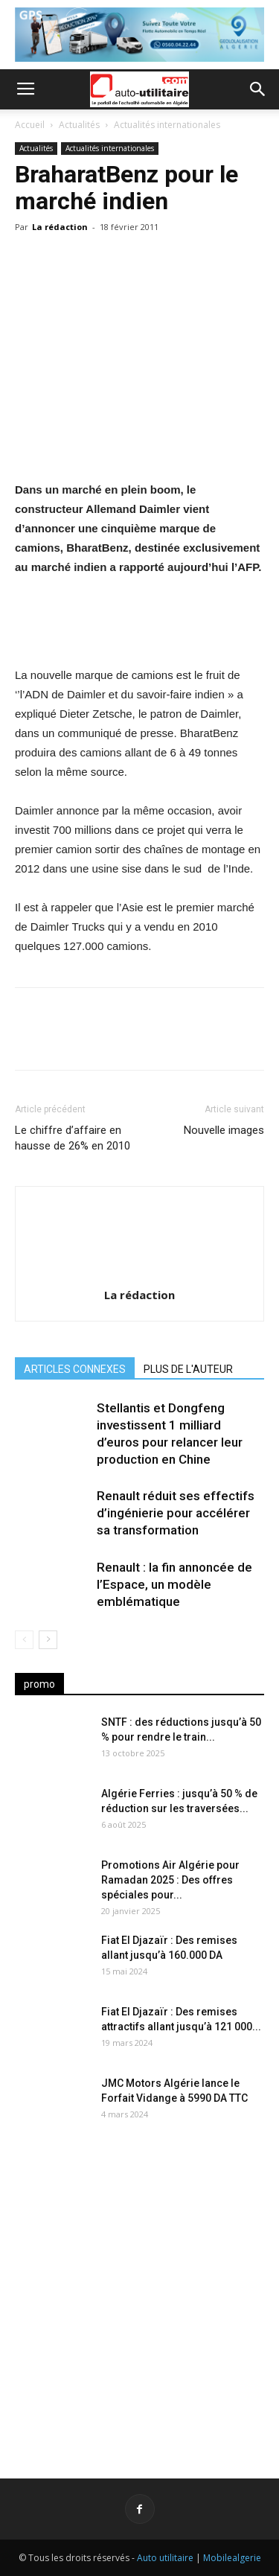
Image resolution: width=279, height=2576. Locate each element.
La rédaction (60, 226)
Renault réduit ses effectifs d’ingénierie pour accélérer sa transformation (175, 1512)
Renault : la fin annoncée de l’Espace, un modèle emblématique (174, 1584)
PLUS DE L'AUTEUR (188, 1369)
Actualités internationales (167, 124)
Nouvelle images (224, 1130)
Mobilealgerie (232, 2557)
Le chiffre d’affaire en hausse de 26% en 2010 (72, 1137)
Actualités (79, 124)
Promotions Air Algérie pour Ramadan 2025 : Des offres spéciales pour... (170, 1880)
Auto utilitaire (165, 2557)
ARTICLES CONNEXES (75, 1369)
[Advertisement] (139, 2291)
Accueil (30, 124)
